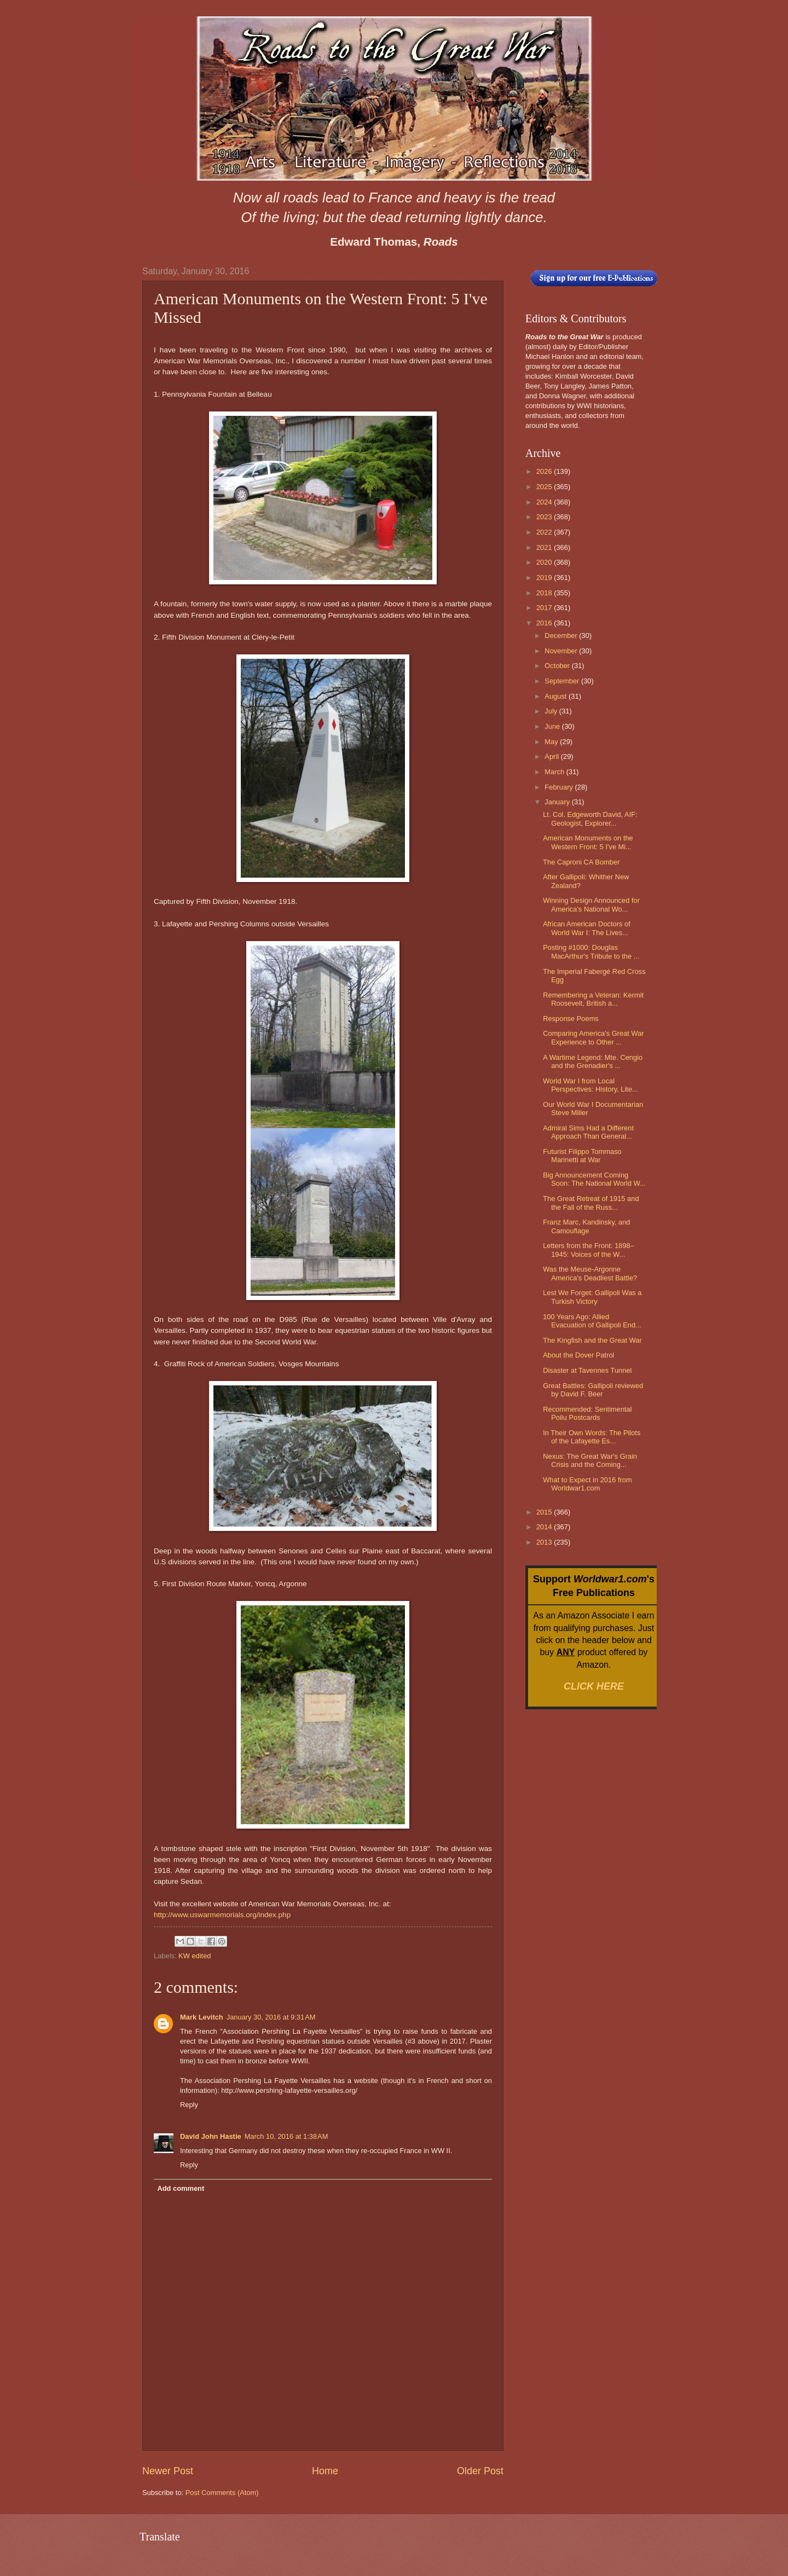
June (553, 726)
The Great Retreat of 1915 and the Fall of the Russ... (591, 1202)
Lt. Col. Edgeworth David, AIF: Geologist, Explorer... (590, 818)
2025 (545, 487)
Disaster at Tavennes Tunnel (587, 1370)
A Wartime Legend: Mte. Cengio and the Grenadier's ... (592, 1061)
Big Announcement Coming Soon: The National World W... (594, 1179)
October (557, 666)
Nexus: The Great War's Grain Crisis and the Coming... (590, 1460)
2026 (545, 471)
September (562, 681)
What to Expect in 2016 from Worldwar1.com (587, 1484)
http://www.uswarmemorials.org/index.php (222, 1915)
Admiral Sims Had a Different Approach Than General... (588, 1132)
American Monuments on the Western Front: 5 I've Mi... (588, 842)
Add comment (180, 2188)
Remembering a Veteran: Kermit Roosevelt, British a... (593, 999)
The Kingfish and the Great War (592, 1340)
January (557, 802)
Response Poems (571, 1018)
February (559, 787)
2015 (545, 1512)
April (552, 756)
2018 (545, 593)
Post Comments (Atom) (222, 2492)
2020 (545, 562)
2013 (545, 1542)
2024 (545, 502)
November (561, 651)
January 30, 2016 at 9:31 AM (271, 2017)
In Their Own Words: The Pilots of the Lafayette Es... (591, 1437)
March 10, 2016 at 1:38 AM (286, 2136)
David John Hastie (210, 2136)
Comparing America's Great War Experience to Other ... (593, 1037)
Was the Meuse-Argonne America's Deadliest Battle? (590, 1273)
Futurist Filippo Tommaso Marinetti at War (582, 1155)
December (561, 635)
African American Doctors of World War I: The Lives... (586, 928)
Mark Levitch (201, 2017)
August (556, 696)
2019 (545, 577)
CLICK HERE (594, 1686)
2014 (545, 1527)
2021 (545, 547)
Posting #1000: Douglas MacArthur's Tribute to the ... (591, 951)
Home (325, 2470)
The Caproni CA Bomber (581, 862)
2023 (545, 517)
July (551, 711)
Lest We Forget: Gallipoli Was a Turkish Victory (592, 1297)
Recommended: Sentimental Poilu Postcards (587, 1413)
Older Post (480, 2470)
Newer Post (167, 2470)
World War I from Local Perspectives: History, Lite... (590, 1085)
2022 (545, 532)
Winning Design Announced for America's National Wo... (591, 904)
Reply (189, 2105)
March (555, 772)
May (552, 742)
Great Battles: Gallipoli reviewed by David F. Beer (593, 1390)
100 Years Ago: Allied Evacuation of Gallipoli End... (592, 1321)
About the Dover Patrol (578, 1355)
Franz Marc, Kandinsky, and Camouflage (586, 1226)
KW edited (194, 1956)
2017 (545, 608)
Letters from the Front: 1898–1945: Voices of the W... (588, 1249)
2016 (545, 623)
